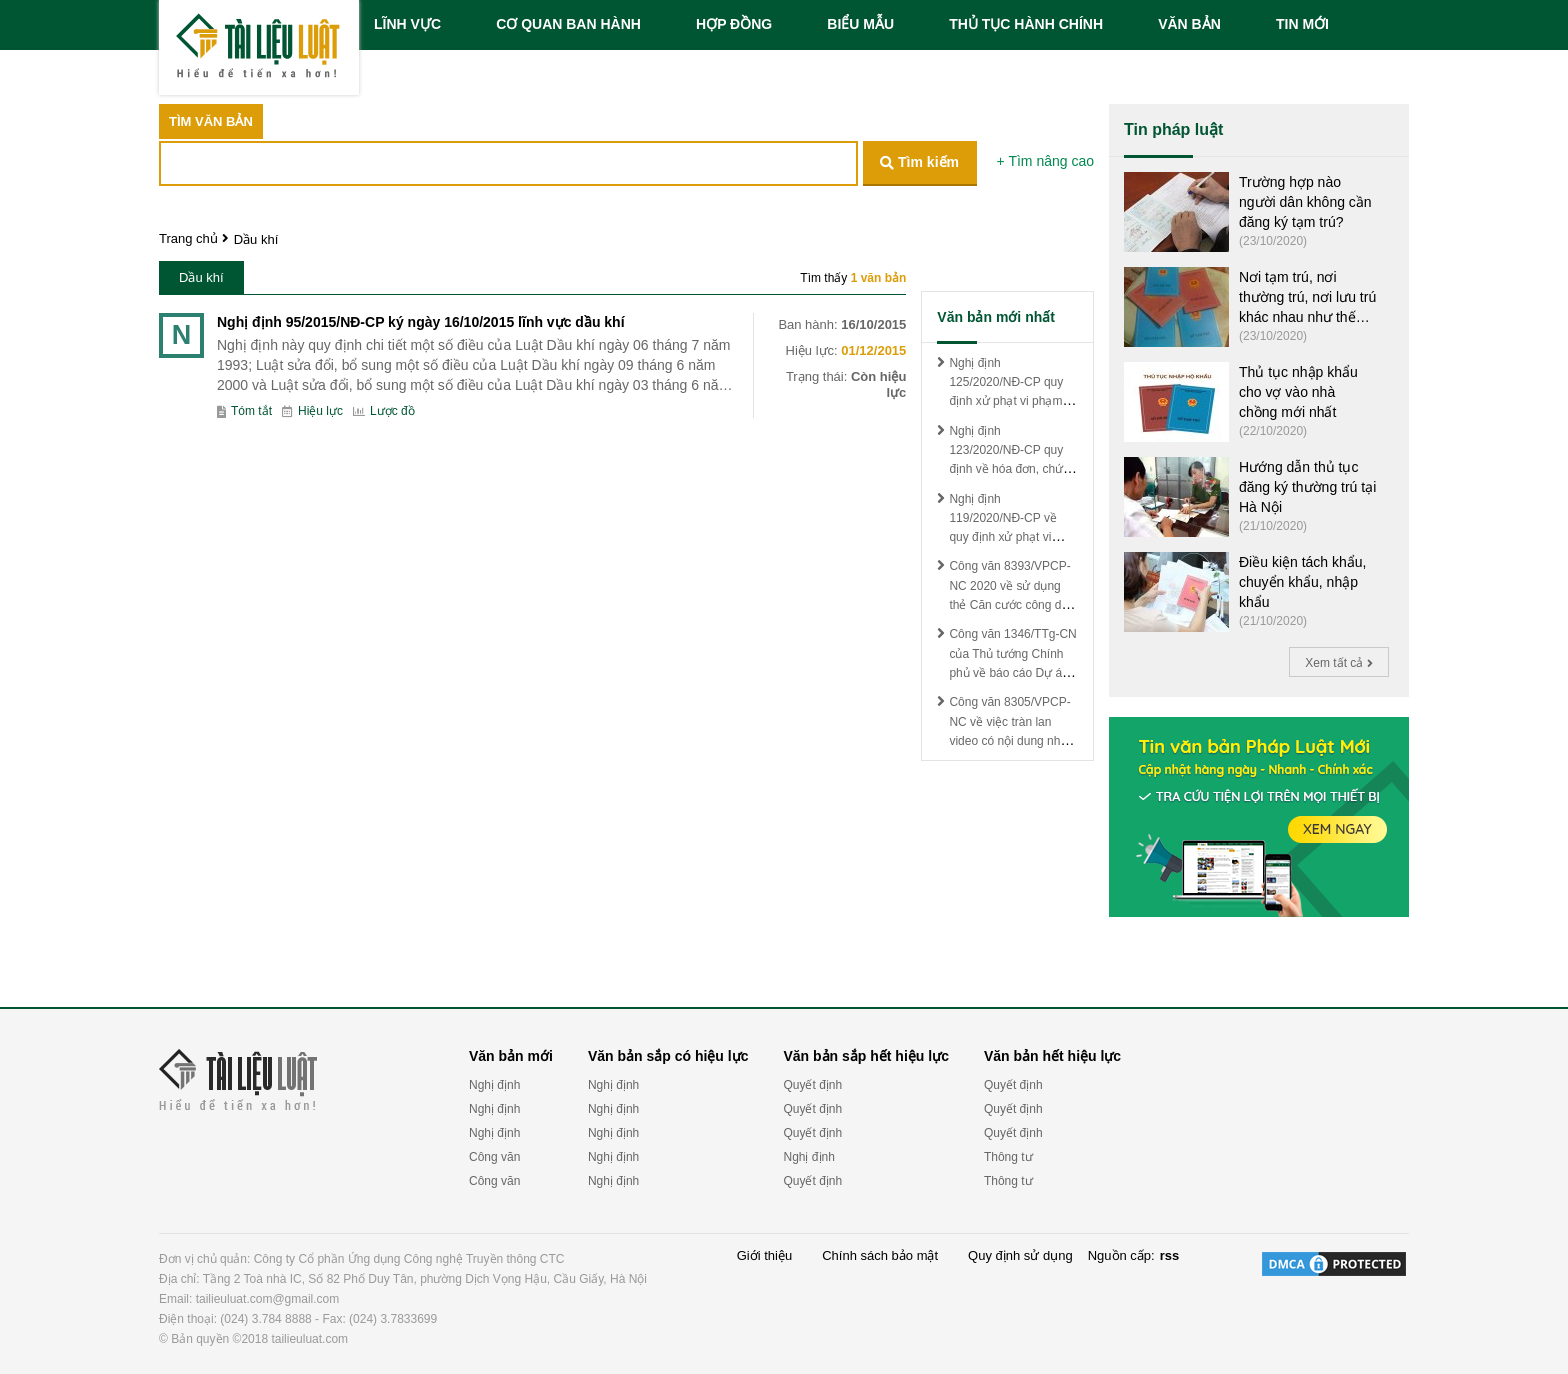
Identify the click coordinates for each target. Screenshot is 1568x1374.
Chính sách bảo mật (880, 1256)
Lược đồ (384, 411)
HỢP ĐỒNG (734, 24)
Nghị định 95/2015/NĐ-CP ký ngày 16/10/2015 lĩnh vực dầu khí (421, 322)
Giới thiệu (764, 1256)
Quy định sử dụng (1020, 1256)
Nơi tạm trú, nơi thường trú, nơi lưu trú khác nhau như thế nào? (1307, 298)
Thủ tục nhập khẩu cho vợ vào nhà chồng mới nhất (1298, 392)
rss (1170, 1256)
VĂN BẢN (1189, 24)
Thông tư (1008, 1157)
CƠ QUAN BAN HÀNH (568, 24)
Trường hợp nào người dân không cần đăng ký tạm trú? (1305, 202)
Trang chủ (188, 238)
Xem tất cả (1338, 663)
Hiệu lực (312, 411)
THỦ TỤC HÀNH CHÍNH (1026, 24)
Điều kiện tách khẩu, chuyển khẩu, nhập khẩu (1303, 582)
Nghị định (494, 1085)
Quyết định (812, 1085)
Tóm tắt (244, 411)
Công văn (494, 1157)
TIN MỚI (1302, 24)
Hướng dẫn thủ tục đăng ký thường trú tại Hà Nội (1307, 487)
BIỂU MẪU (860, 24)
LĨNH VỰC (407, 24)
